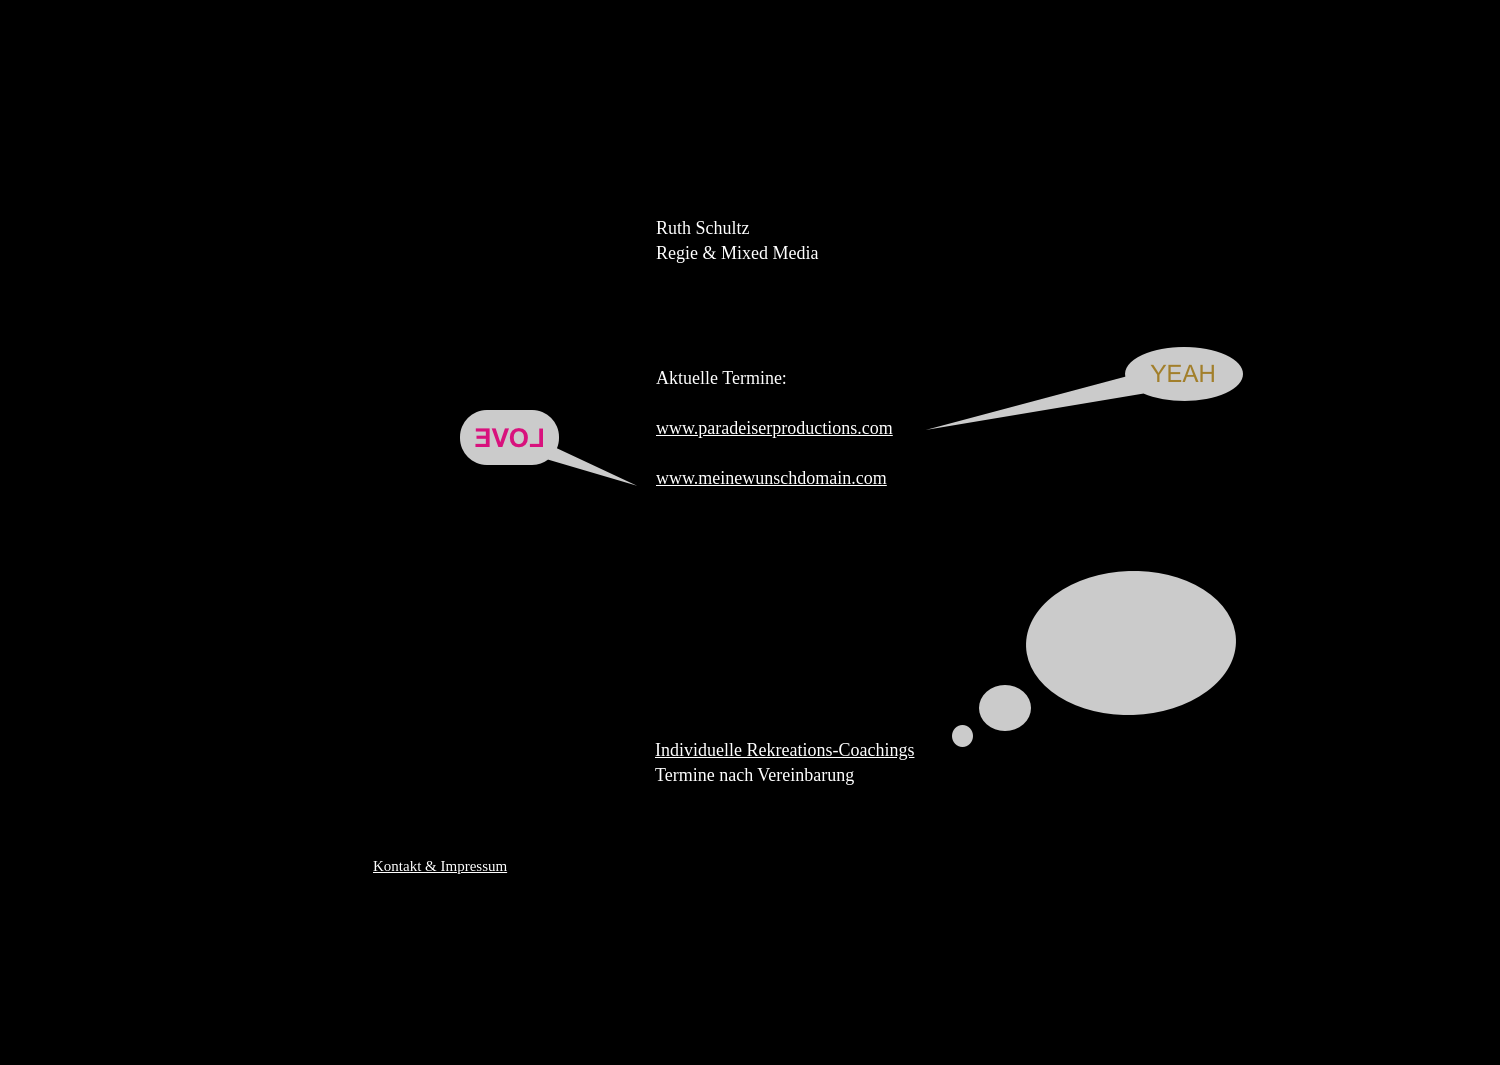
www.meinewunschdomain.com (771, 478)
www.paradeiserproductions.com (774, 428)
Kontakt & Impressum (440, 866)
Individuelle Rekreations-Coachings (784, 750)
